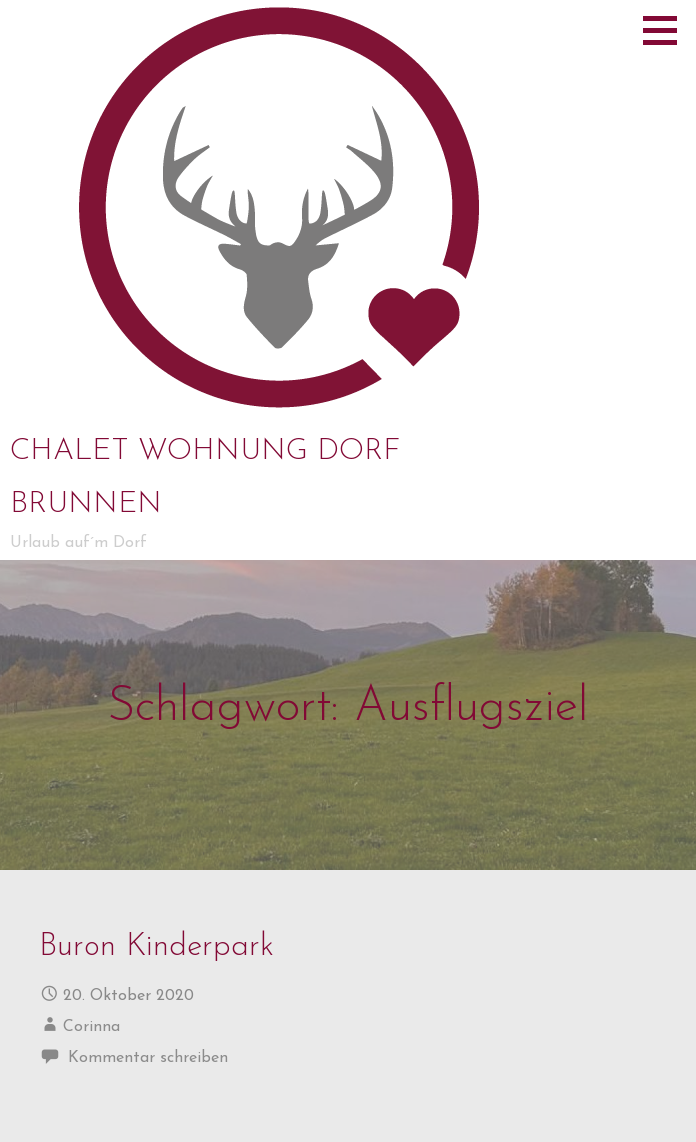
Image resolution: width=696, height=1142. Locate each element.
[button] (667, 30)
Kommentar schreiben (148, 1058)
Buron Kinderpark (156, 947)
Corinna (91, 1027)
